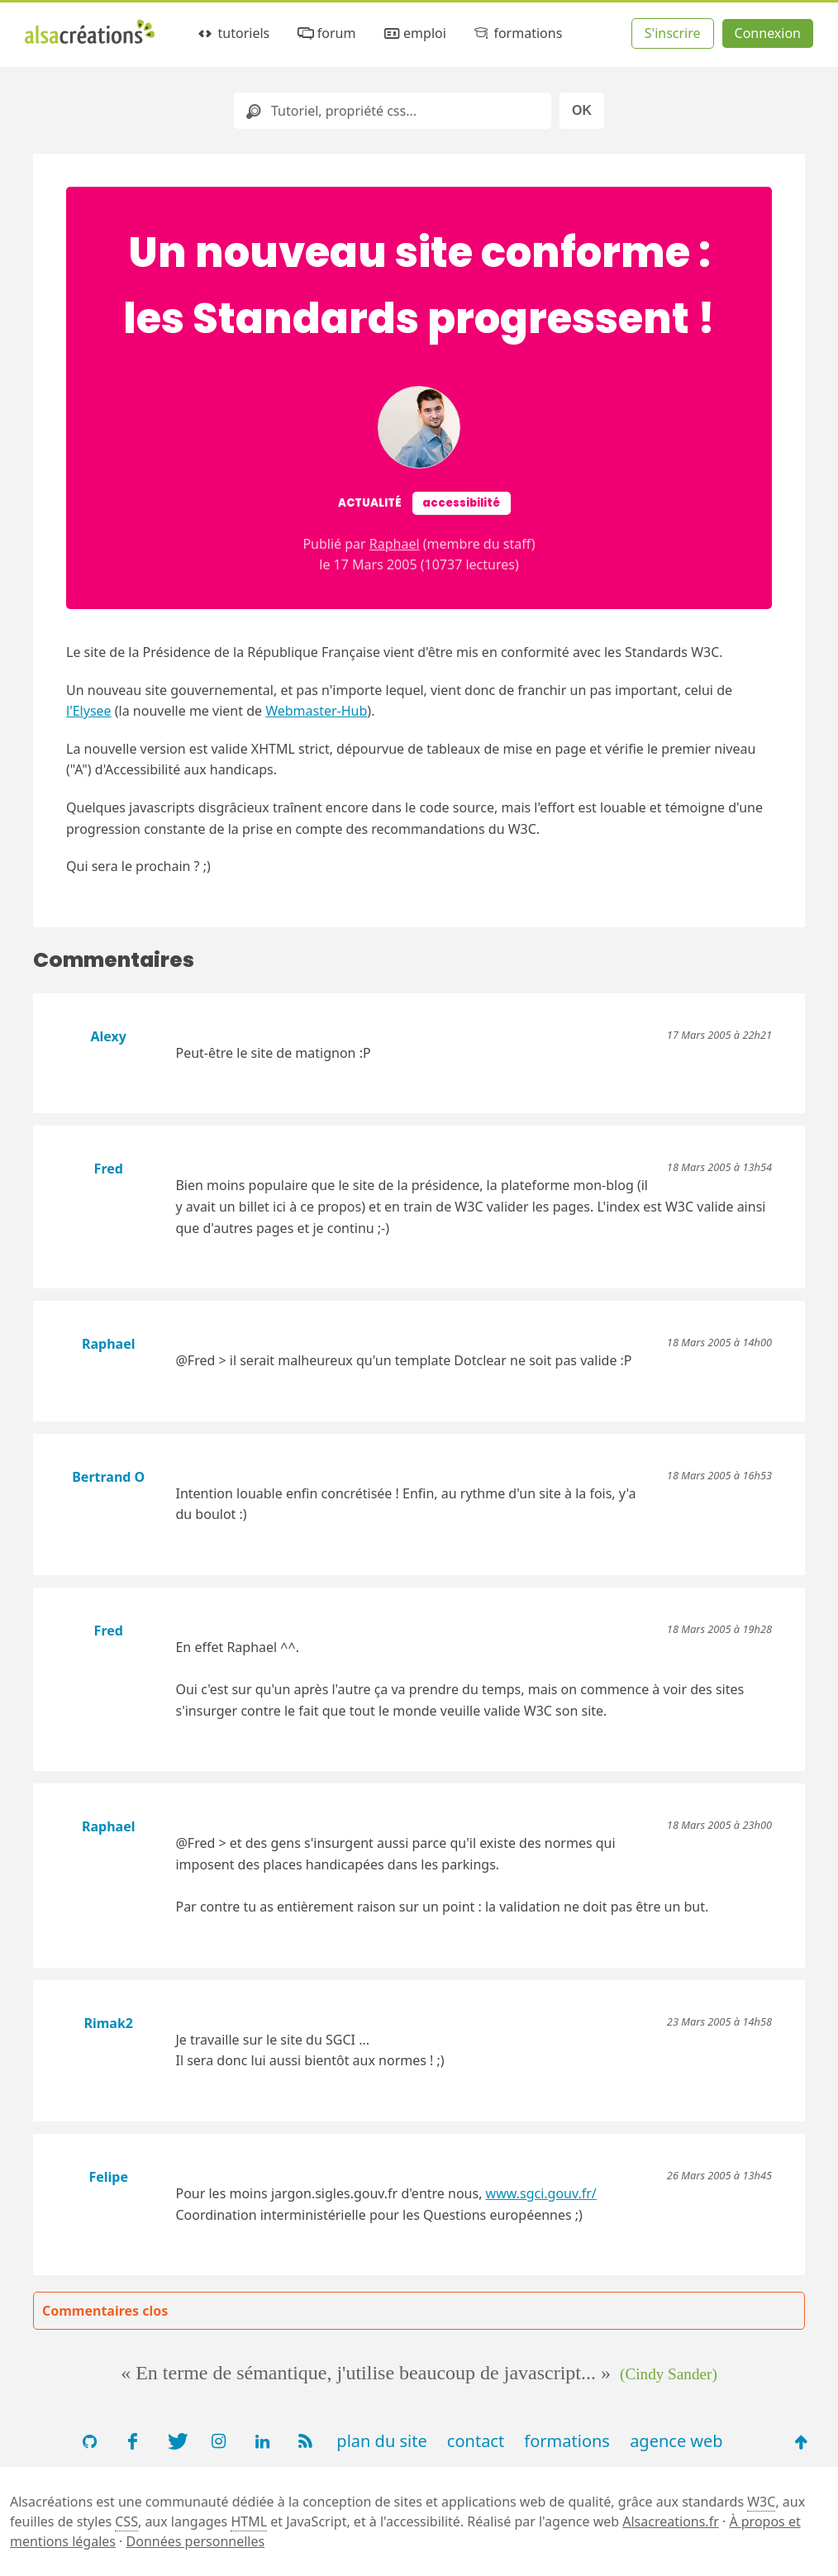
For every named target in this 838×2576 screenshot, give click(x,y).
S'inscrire (673, 33)
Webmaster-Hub (316, 711)
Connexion (768, 33)
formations (517, 33)
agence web (676, 2441)
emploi (414, 33)
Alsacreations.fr (670, 2521)
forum (325, 33)
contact (475, 2441)
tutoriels (232, 33)
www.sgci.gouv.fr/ (541, 2193)
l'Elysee (89, 711)
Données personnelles (195, 2541)
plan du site (381, 2441)
